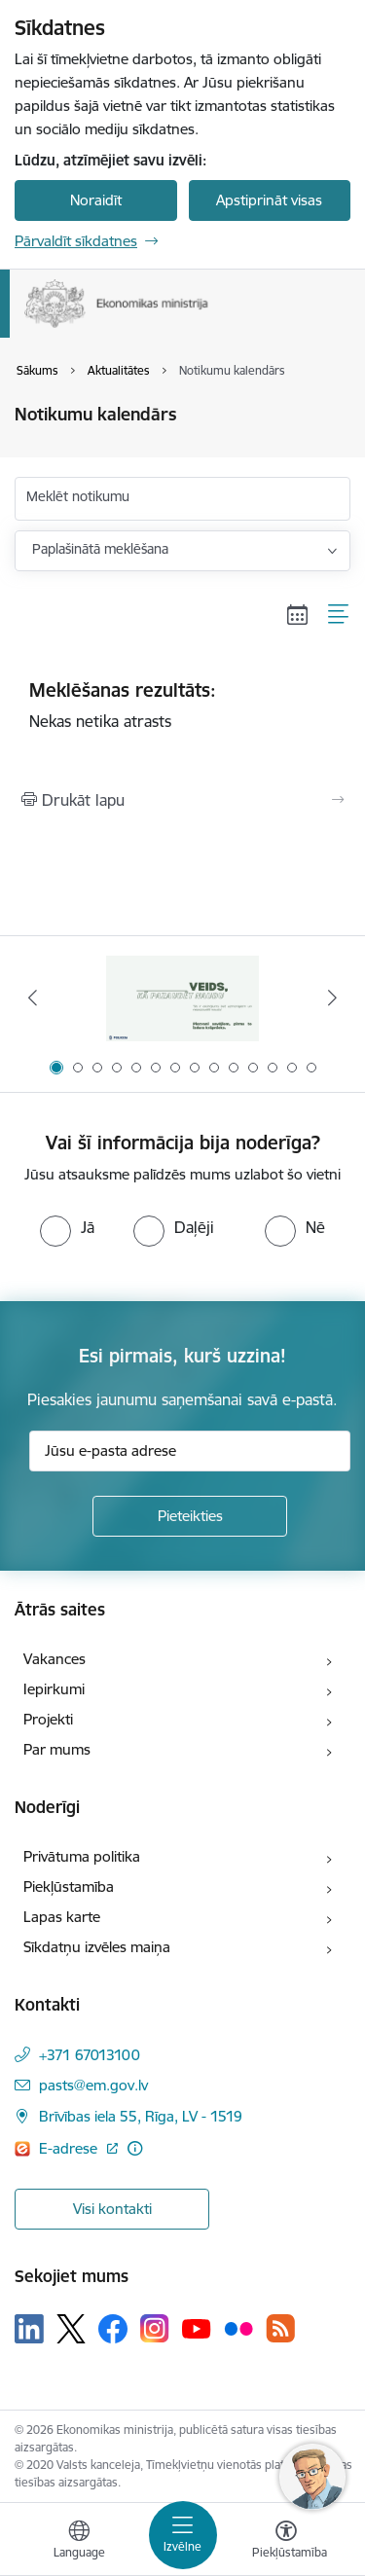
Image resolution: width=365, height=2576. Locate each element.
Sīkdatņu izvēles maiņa (96, 1947)
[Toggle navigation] (183, 2535)
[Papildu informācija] (135, 2148)
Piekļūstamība (68, 1886)
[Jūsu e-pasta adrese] (189, 1451)
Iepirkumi (54, 1689)
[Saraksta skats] (339, 615)
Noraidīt (96, 200)
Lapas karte (61, 1916)
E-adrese (70, 2148)
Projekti (48, 1719)
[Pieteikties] (189, 1516)
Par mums (57, 1749)
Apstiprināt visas (269, 200)
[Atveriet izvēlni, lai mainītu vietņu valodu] (79, 2542)
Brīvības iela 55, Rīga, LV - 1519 (140, 2116)
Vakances (54, 1659)
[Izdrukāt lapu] (182, 799)
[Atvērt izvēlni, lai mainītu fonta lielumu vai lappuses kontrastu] (286, 2542)
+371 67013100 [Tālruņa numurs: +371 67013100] (89, 2055)
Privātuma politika (81, 1856)
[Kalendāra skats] (298, 615)
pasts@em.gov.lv (93, 2085)
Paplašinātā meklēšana (100, 549)
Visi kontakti (112, 2208)
